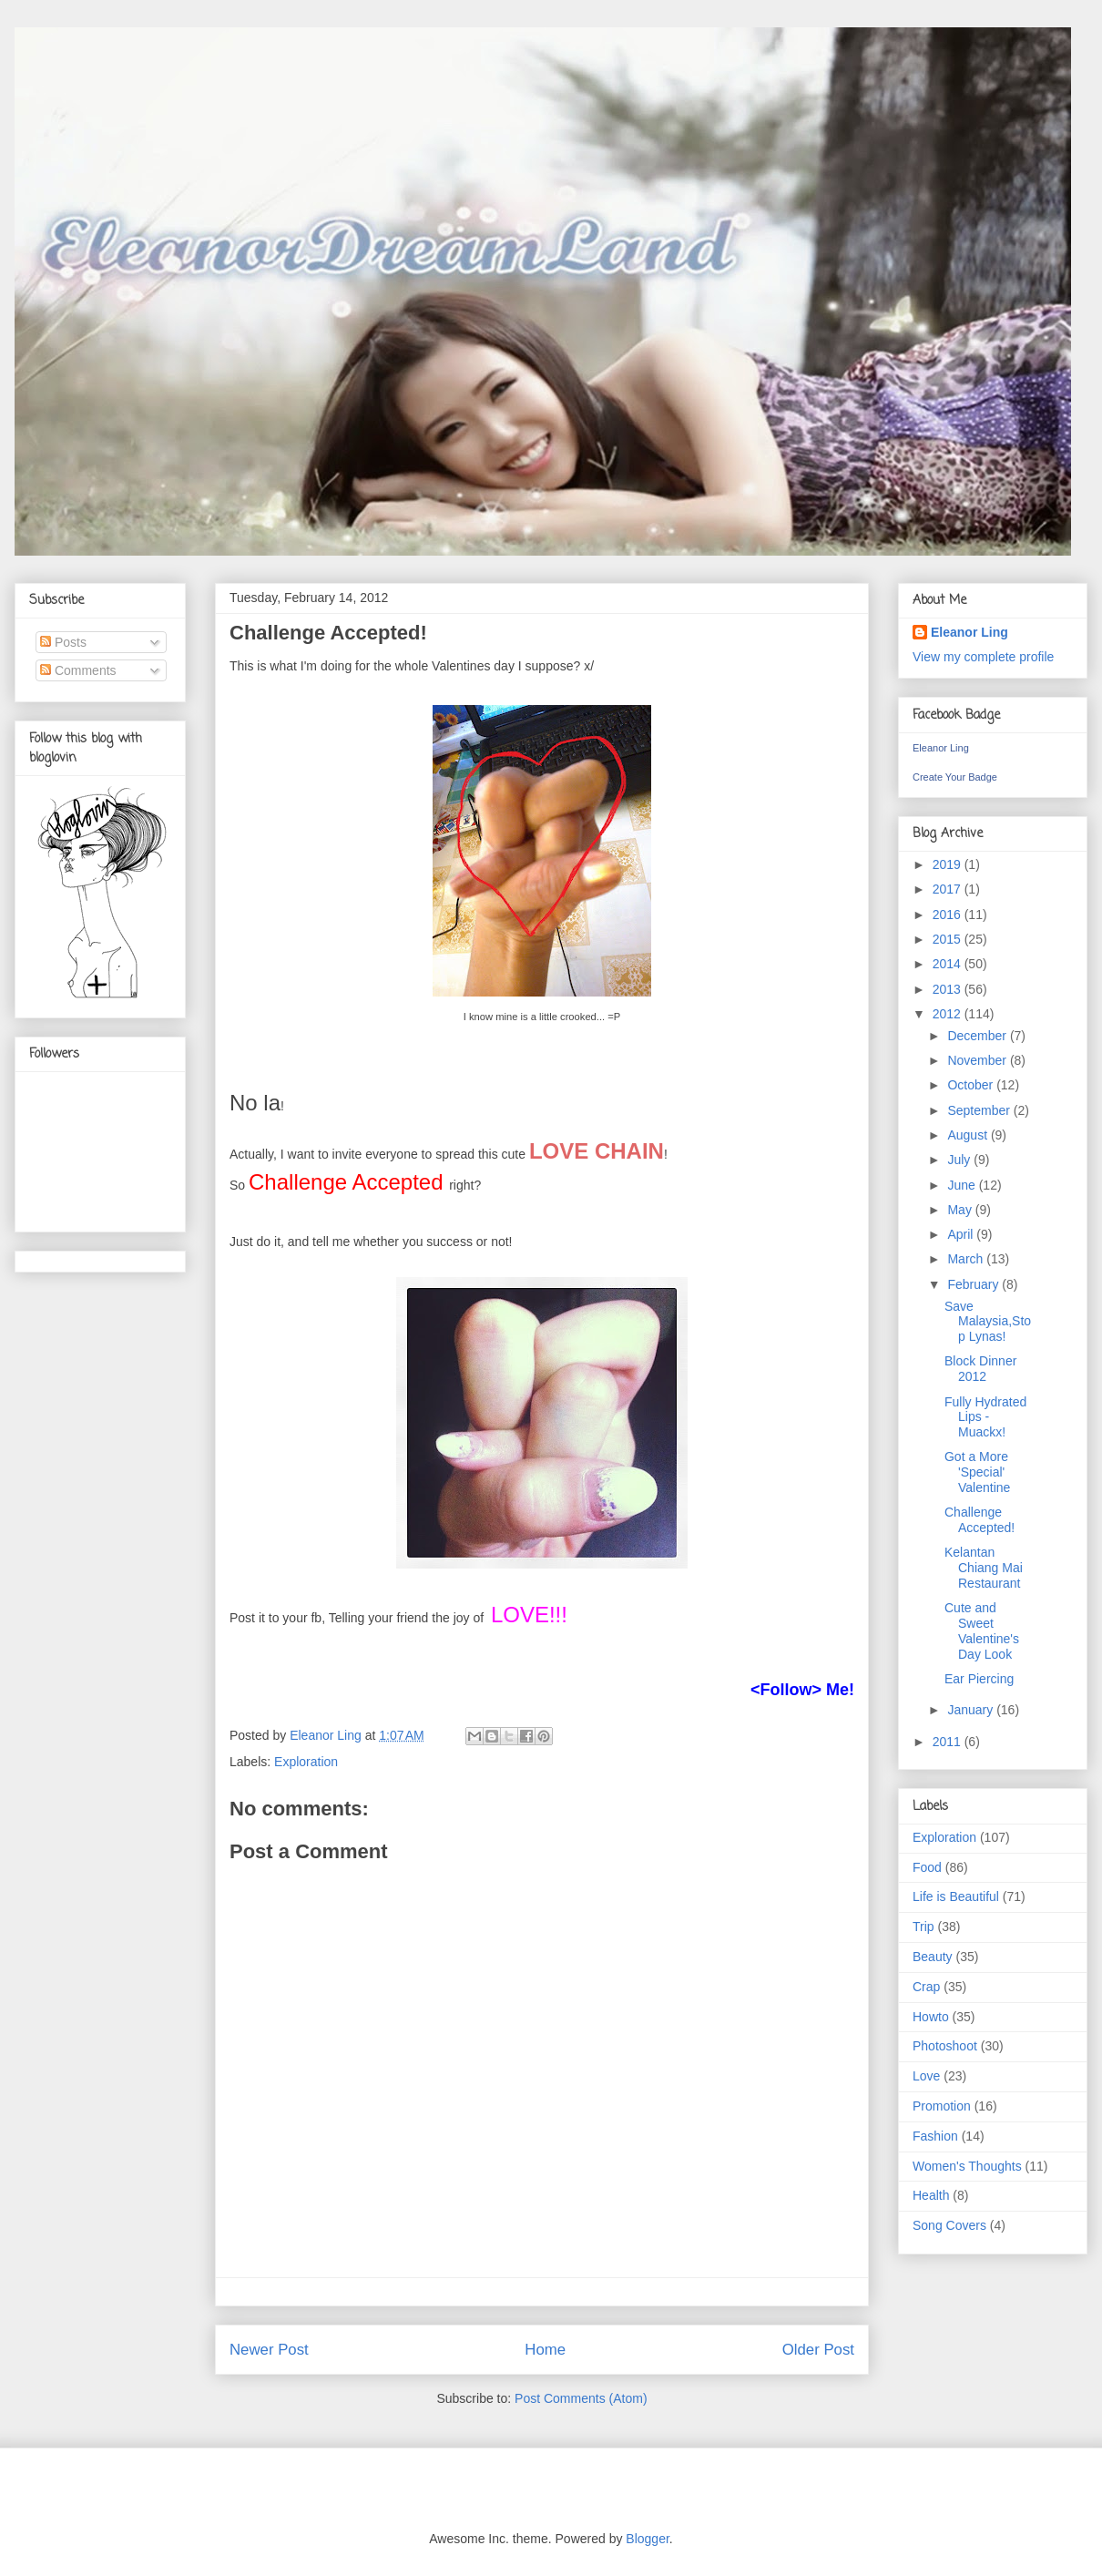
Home (545, 2349)
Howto (931, 2016)
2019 (948, 864)
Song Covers (949, 2225)
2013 (948, 989)
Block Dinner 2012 (980, 1369)
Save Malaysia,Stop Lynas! (987, 1321)
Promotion (942, 2106)
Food (927, 1867)
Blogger (647, 2538)
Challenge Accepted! (979, 1520)
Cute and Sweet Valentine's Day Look (981, 1630)
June (962, 1185)
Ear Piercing (979, 1678)
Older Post (818, 2349)
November (978, 1060)
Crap (926, 1986)
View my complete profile (983, 656)
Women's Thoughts (967, 2166)
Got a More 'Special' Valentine (977, 1472)
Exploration (306, 1761)
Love (926, 2076)
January (971, 1709)
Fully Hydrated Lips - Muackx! (985, 1417)
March (966, 1259)
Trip (923, 1926)
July (960, 1159)
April (961, 1234)
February (974, 1284)
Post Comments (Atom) (581, 2398)
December (978, 1035)
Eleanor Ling (969, 632)
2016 (948, 914)
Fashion (935, 2136)
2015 (948, 939)
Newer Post (269, 2349)
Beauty (933, 1956)
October (971, 1085)
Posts (63, 642)
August (968, 1135)
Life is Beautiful (956, 1896)
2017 (948, 889)
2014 (948, 963)
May (960, 1209)
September (980, 1110)
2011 (948, 1741)
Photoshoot (945, 2046)
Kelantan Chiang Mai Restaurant (983, 1567)
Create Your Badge (955, 777)
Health (931, 2195)
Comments (78, 670)
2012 (948, 1014)
